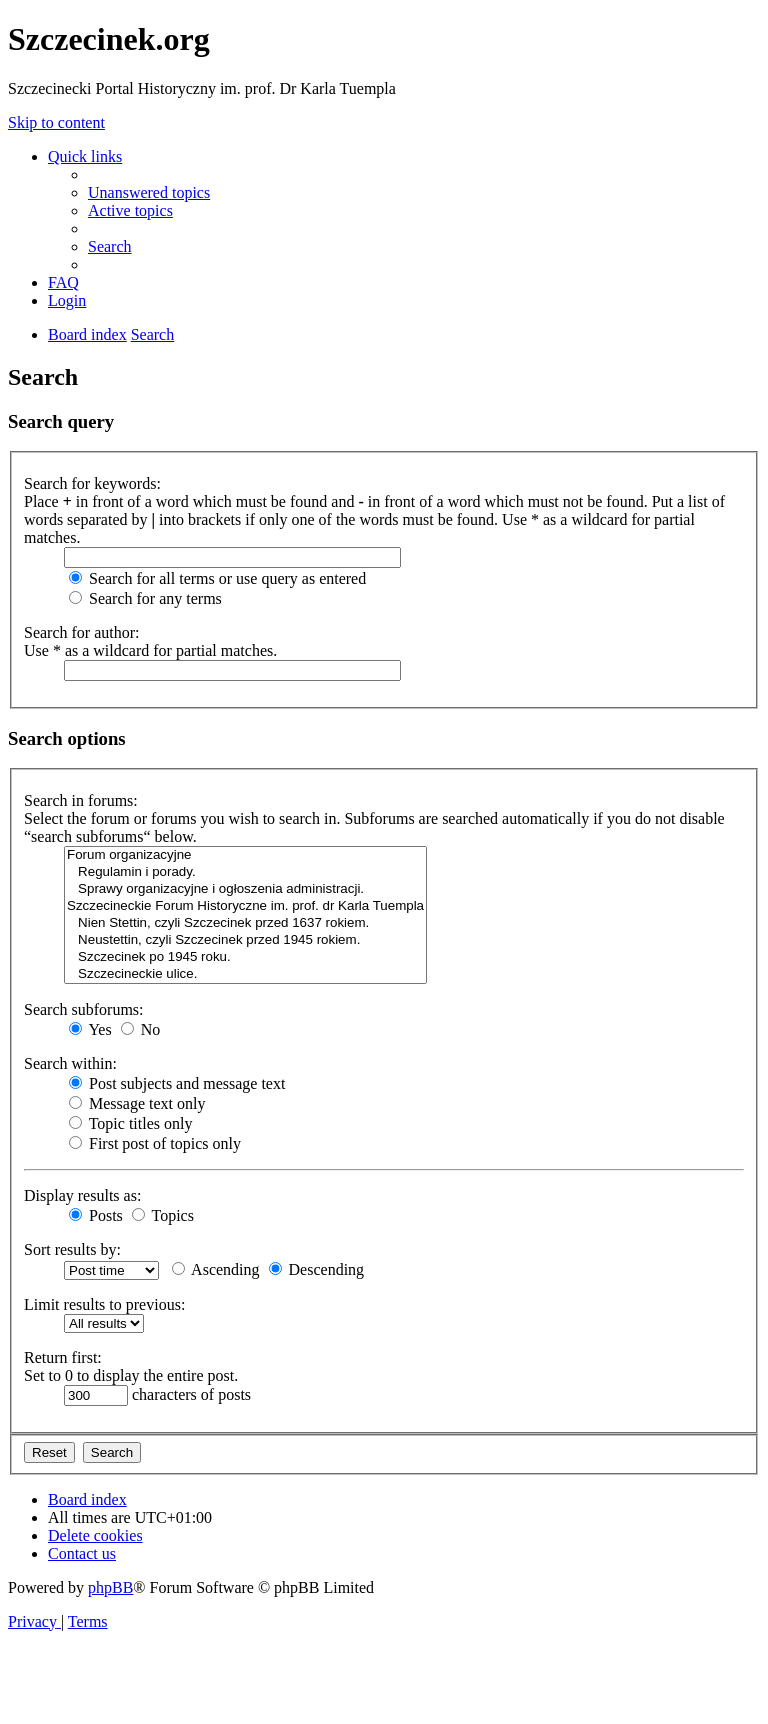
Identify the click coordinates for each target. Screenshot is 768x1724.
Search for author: (82, 632)
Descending (317, 1269)
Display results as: (82, 1195)
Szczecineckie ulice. (245, 974)
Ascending (216, 1269)
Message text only (137, 1103)
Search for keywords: (92, 483)
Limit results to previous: (104, 1304)
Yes (90, 1029)
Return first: (63, 1357)
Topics (163, 1215)
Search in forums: (81, 800)
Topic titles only (130, 1123)
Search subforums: (84, 1009)
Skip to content (56, 122)
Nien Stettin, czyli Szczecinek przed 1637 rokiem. (245, 923)
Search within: (70, 1063)
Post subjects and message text (177, 1083)
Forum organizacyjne (245, 855)
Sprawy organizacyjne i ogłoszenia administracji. (245, 889)
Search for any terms (145, 598)
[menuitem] (149, 192)
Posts (96, 1215)
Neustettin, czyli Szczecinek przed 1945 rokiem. (245, 940)
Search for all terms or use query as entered (217, 578)
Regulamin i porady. (245, 872)
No (141, 1029)
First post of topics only (155, 1143)
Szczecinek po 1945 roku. (245, 957)
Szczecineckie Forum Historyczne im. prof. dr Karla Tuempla (245, 906)
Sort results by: (72, 1249)
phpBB (110, 1587)
